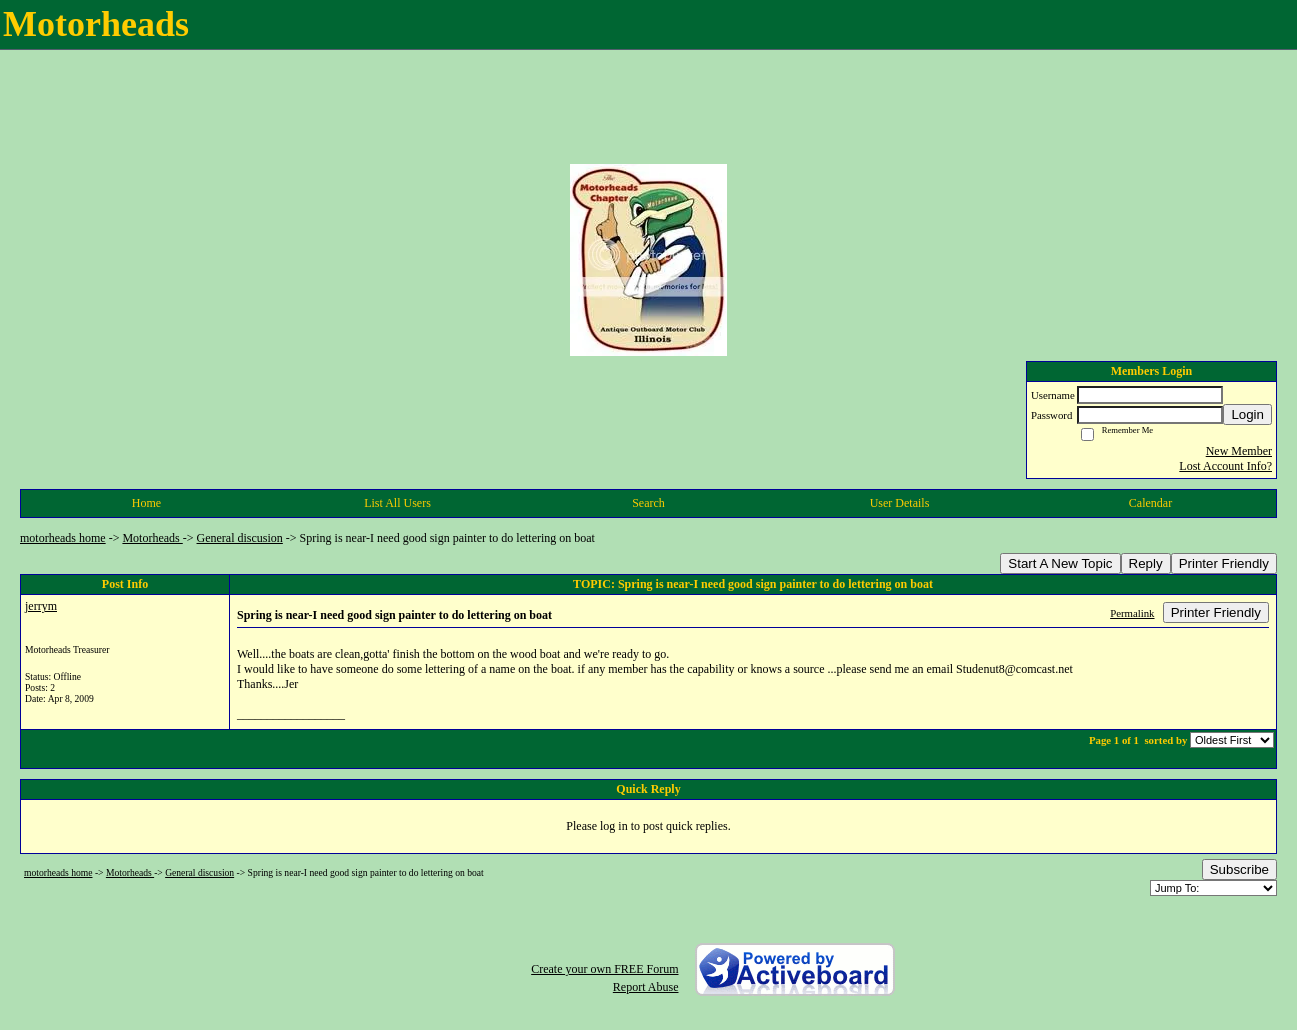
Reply (1146, 563)
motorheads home (63, 538)
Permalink (1132, 613)
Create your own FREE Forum (604, 969)
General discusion (240, 538)
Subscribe (1239, 869)
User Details (900, 503)
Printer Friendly (1224, 563)
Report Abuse (646, 987)
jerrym (41, 606)
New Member (1239, 451)
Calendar (1150, 503)
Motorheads (152, 538)
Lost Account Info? (1225, 466)
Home (146, 503)
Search (648, 503)
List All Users (397, 503)
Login (1247, 414)
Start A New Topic (1060, 563)
